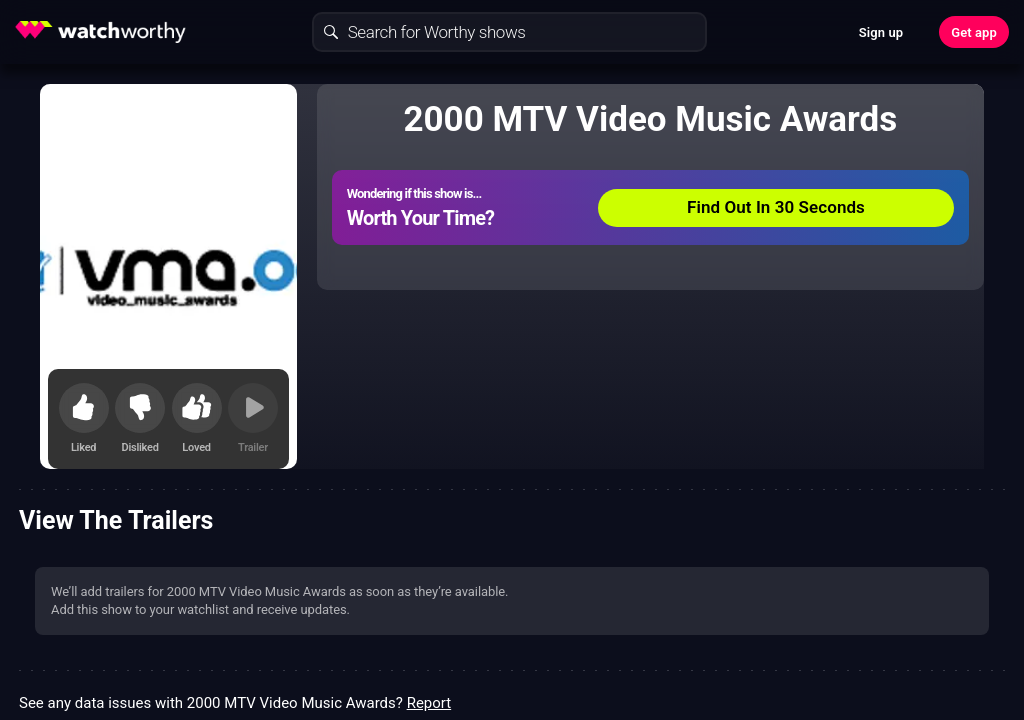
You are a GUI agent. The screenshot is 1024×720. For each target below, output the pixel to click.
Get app (974, 32)
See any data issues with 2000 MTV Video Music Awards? (235, 703)
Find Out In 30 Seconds (776, 207)
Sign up (881, 32)
